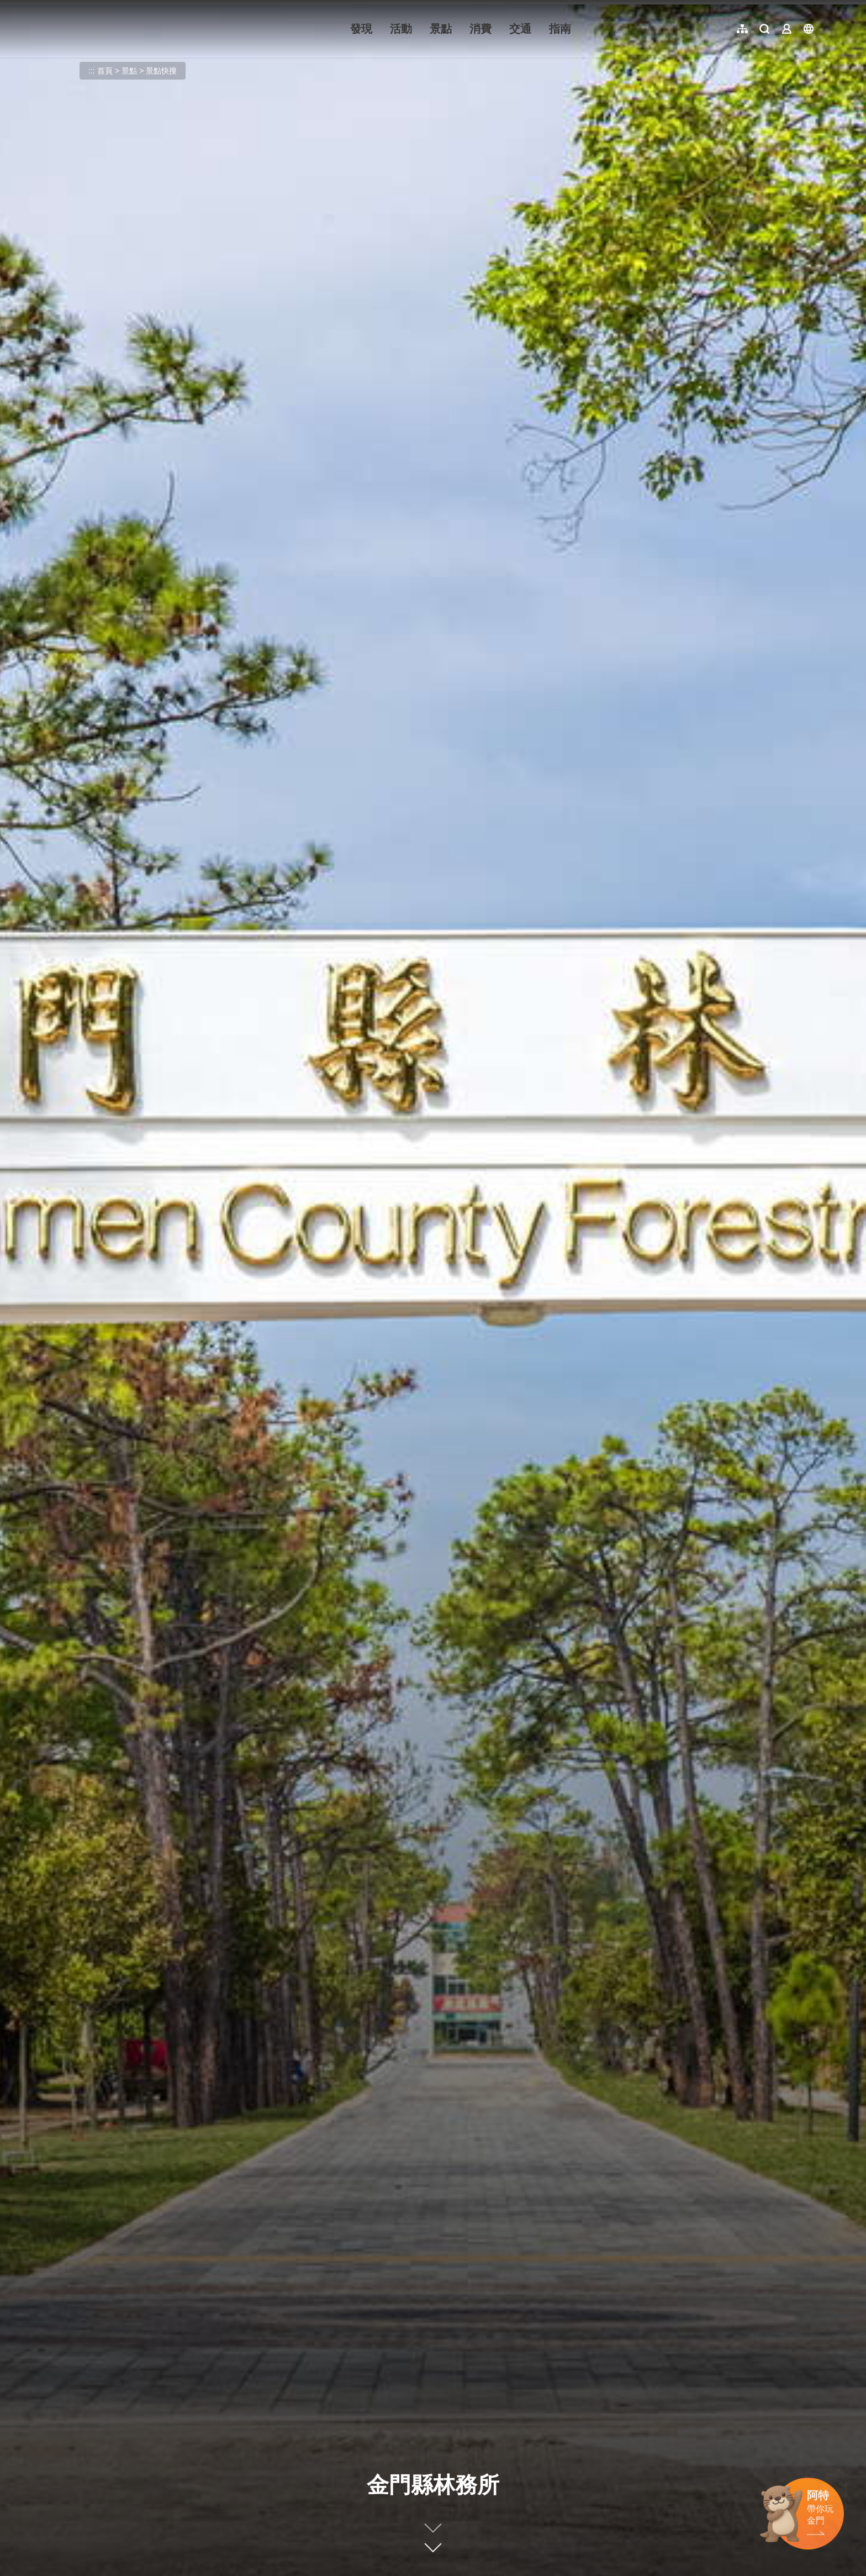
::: (50, 6)
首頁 (105, 70)
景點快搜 (161, 70)
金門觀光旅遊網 (118, 29)
